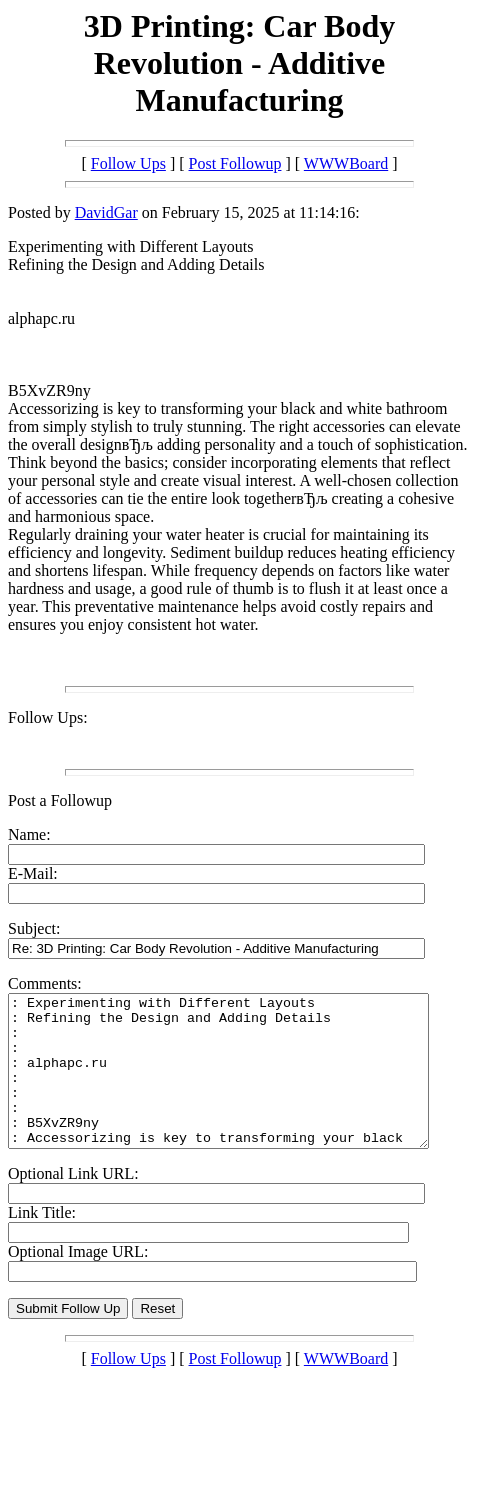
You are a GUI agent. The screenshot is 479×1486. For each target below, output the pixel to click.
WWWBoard (346, 163)
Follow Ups (128, 163)
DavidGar (106, 212)
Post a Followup (60, 800)
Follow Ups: (48, 717)
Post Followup (235, 163)
